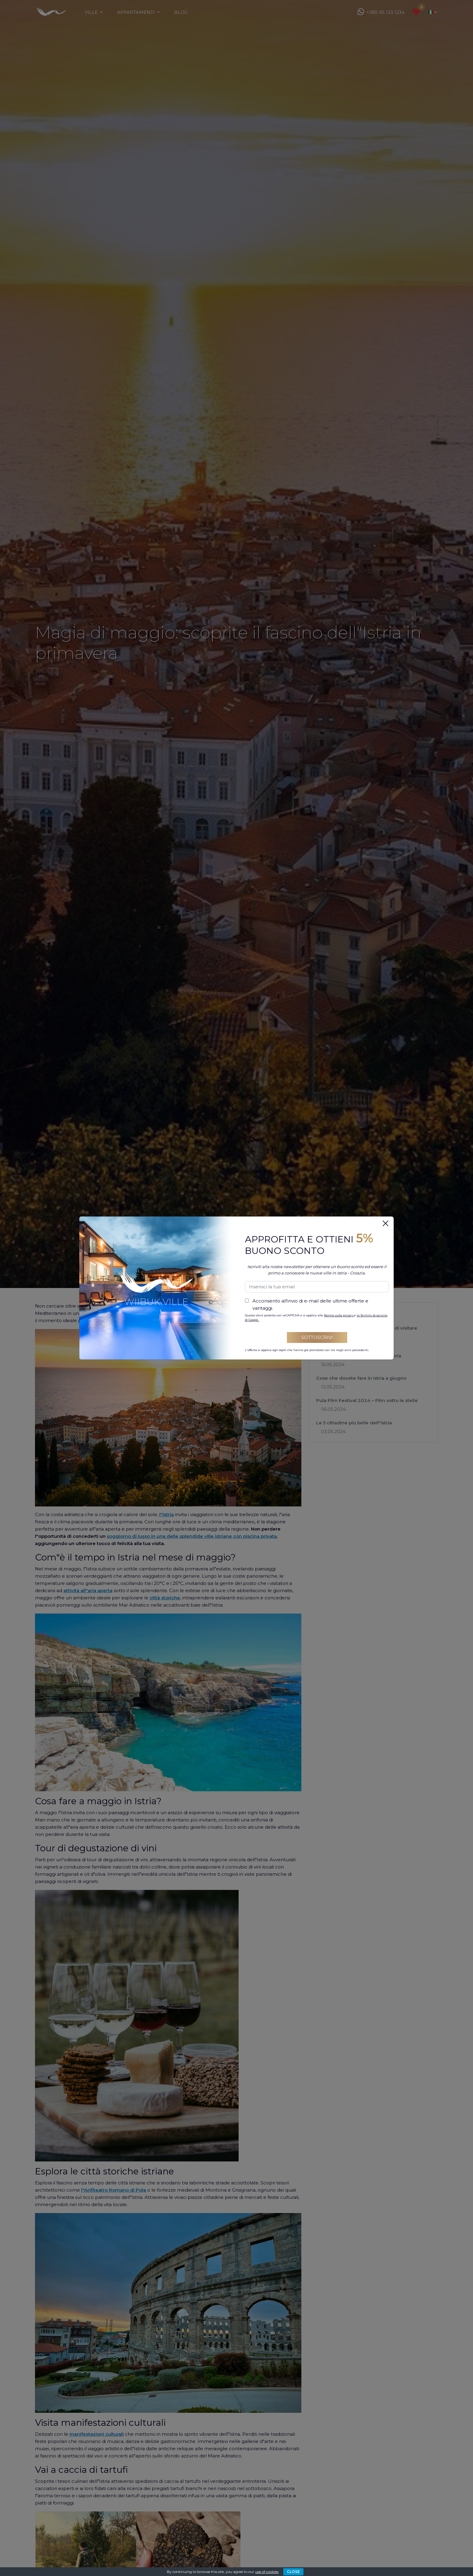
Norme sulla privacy (339, 1315)
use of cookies (266, 2571)
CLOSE (293, 2571)
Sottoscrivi (317, 1337)
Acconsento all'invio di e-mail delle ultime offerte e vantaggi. (310, 1304)
